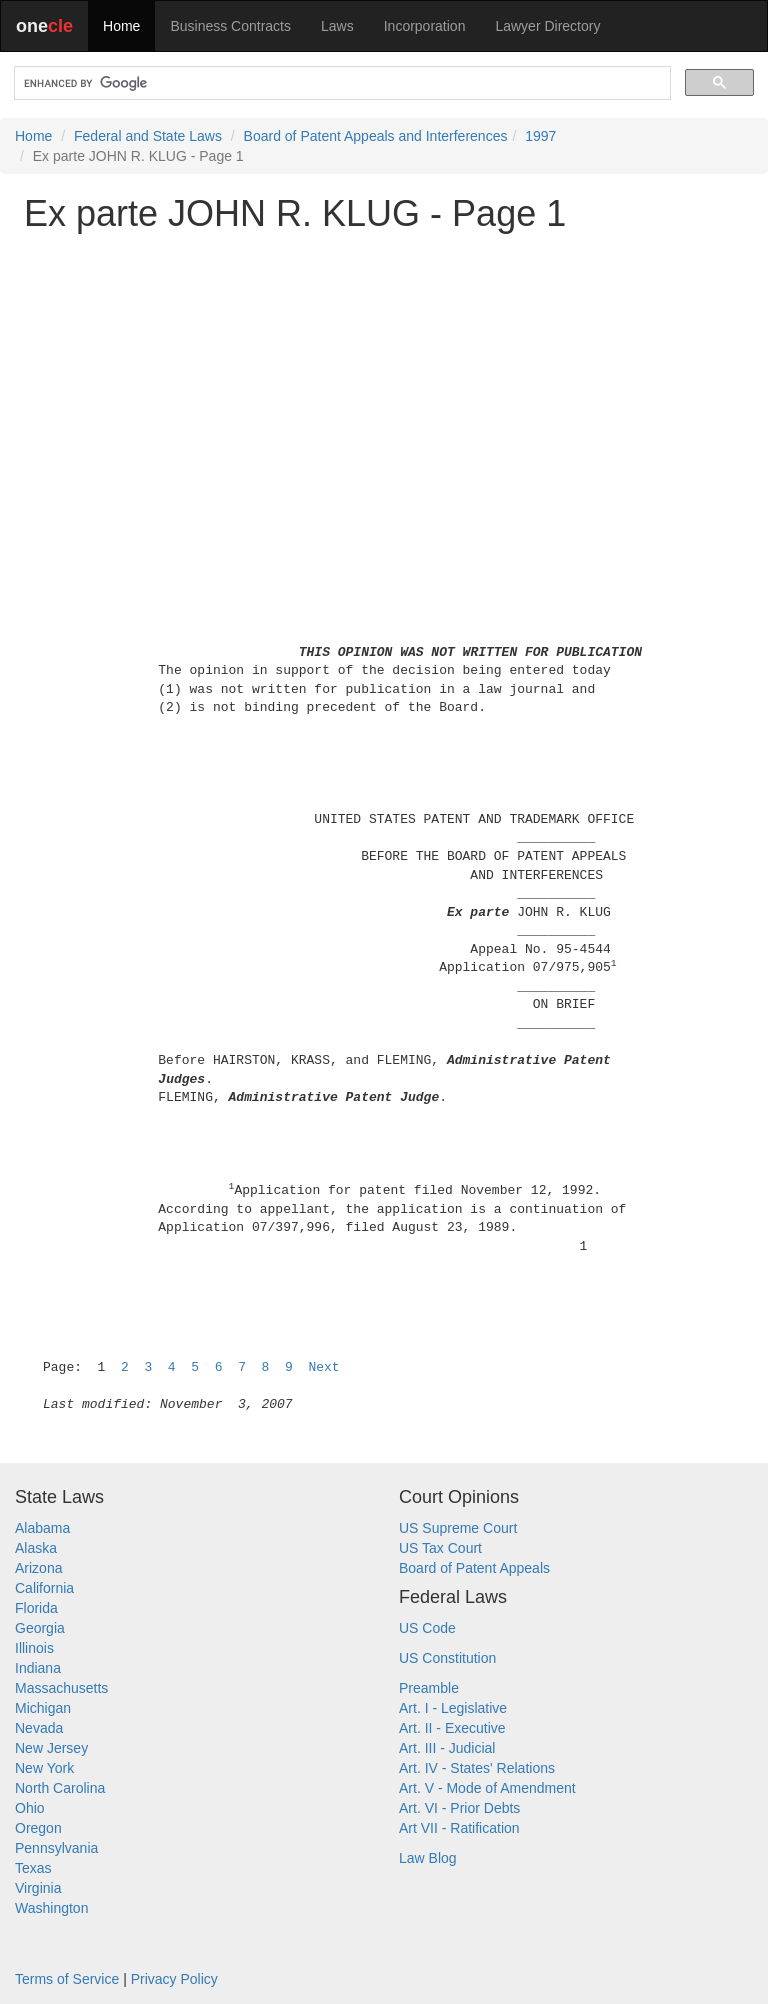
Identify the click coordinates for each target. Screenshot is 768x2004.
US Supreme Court (458, 1528)
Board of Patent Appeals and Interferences (376, 136)
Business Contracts (230, 26)
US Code (427, 1628)
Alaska (36, 1548)
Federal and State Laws (148, 136)
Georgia (40, 1628)
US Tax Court (440, 1548)
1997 (540, 136)
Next (323, 1367)
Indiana (38, 1668)
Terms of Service (67, 1979)
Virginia (38, 1888)
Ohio (30, 1808)
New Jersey (51, 1748)
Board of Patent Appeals (474, 1568)
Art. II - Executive (452, 1728)
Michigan (43, 1708)
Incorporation (425, 26)
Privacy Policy (174, 1979)
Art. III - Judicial (447, 1748)
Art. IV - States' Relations (477, 1768)
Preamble (429, 1688)
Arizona (38, 1568)
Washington (51, 1908)
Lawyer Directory (547, 26)
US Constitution (447, 1658)
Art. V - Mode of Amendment (487, 1788)
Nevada (39, 1728)
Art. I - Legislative (453, 1708)
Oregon (38, 1828)
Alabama (42, 1528)
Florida (36, 1608)
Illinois (34, 1648)
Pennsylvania (56, 1848)
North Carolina (60, 1788)
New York (44, 1768)
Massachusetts (61, 1688)
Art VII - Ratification (459, 1828)
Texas (33, 1868)
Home (121, 26)
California (44, 1588)
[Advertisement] (384, 387)
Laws (337, 26)
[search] (340, 83)
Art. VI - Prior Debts (459, 1808)
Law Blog (428, 1858)
